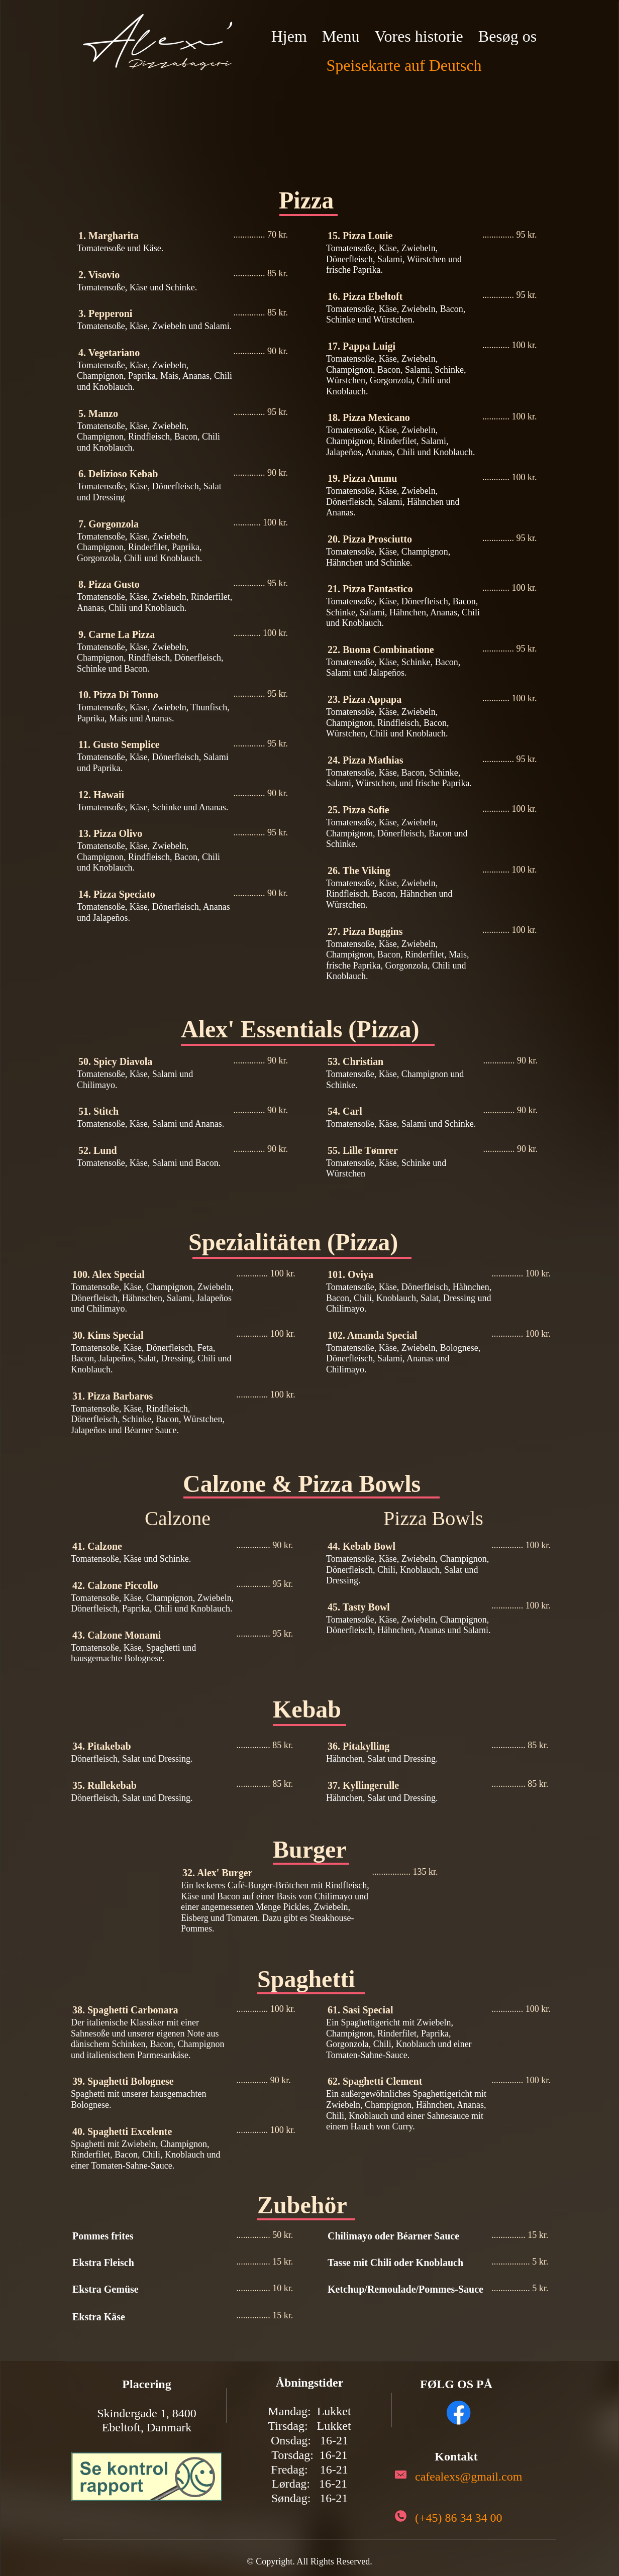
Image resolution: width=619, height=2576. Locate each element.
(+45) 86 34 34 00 (458, 2517)
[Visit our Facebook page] (459, 2413)
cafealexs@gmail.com (468, 2476)
